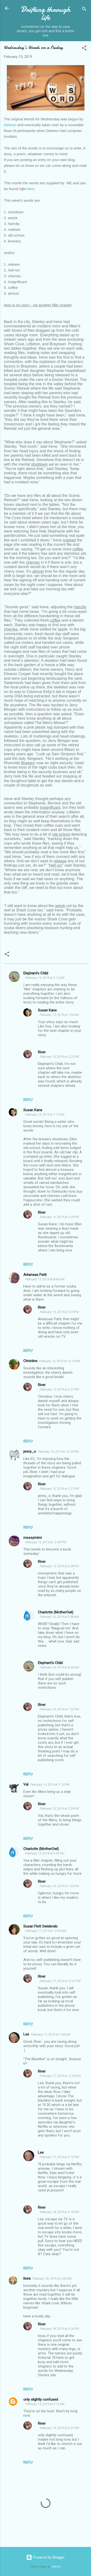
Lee (26, 2034)
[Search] (84, 9)
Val (25, 1784)
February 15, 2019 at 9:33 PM (44, 1853)
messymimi (32, 1537)
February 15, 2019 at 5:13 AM (44, 977)
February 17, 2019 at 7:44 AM (50, 2034)
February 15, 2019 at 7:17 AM (44, 1114)
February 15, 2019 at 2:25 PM (59, 1217)
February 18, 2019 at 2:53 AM (52, 2278)
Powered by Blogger (45, 2557)
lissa (27, 2278)
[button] (84, 49)
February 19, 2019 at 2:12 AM (44, 2404)
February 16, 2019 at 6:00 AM (59, 1667)
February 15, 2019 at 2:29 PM (59, 1808)
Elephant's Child (35, 973)
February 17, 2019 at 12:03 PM (60, 2076)
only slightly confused (40, 2399)
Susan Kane (47, 1010)
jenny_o (29, 1451)
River (42, 1052)
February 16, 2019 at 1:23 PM (59, 1709)
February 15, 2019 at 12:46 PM (45, 1542)
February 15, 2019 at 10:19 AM (59, 1361)
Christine (30, 1361)
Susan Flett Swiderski (40, 1926)
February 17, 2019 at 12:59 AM (45, 1931)
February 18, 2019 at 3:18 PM (59, 2212)
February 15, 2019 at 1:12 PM (49, 1784)
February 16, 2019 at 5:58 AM (59, 1617)
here (30, 189)
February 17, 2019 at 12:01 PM (60, 1981)
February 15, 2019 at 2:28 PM (59, 1566)
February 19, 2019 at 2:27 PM (59, 2428)
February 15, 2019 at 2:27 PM (59, 1389)
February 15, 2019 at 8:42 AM (44, 1279)
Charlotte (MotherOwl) (55, 1612)
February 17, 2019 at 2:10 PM (59, 2157)
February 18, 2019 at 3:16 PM (59, 2328)
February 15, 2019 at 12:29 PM (58, 1451)
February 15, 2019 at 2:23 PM (59, 1056)
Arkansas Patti (35, 1275)
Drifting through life (45, 13)
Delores (10, 125)
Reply (28, 1100)
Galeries (56, 2566)
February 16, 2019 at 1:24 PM (59, 1886)
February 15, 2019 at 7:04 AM (59, 1015)
